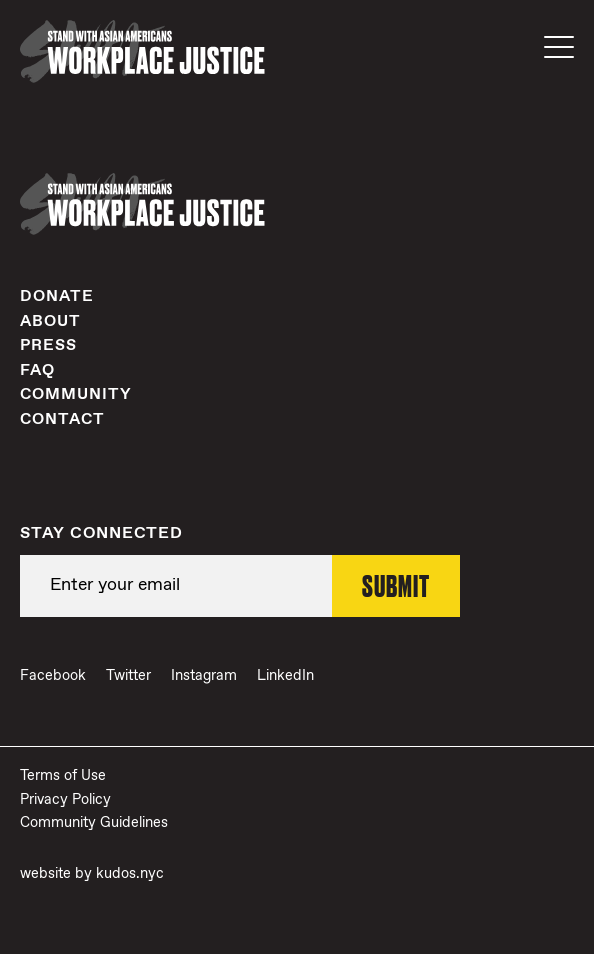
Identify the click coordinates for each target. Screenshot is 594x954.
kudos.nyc (130, 874)
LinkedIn (285, 676)
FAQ (37, 370)
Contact (62, 419)
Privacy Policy (65, 800)
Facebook (53, 676)
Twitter (128, 676)
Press (48, 345)
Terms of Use (63, 776)
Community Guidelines (94, 823)
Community (76, 394)
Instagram (204, 676)
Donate (57, 296)
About (50, 321)
